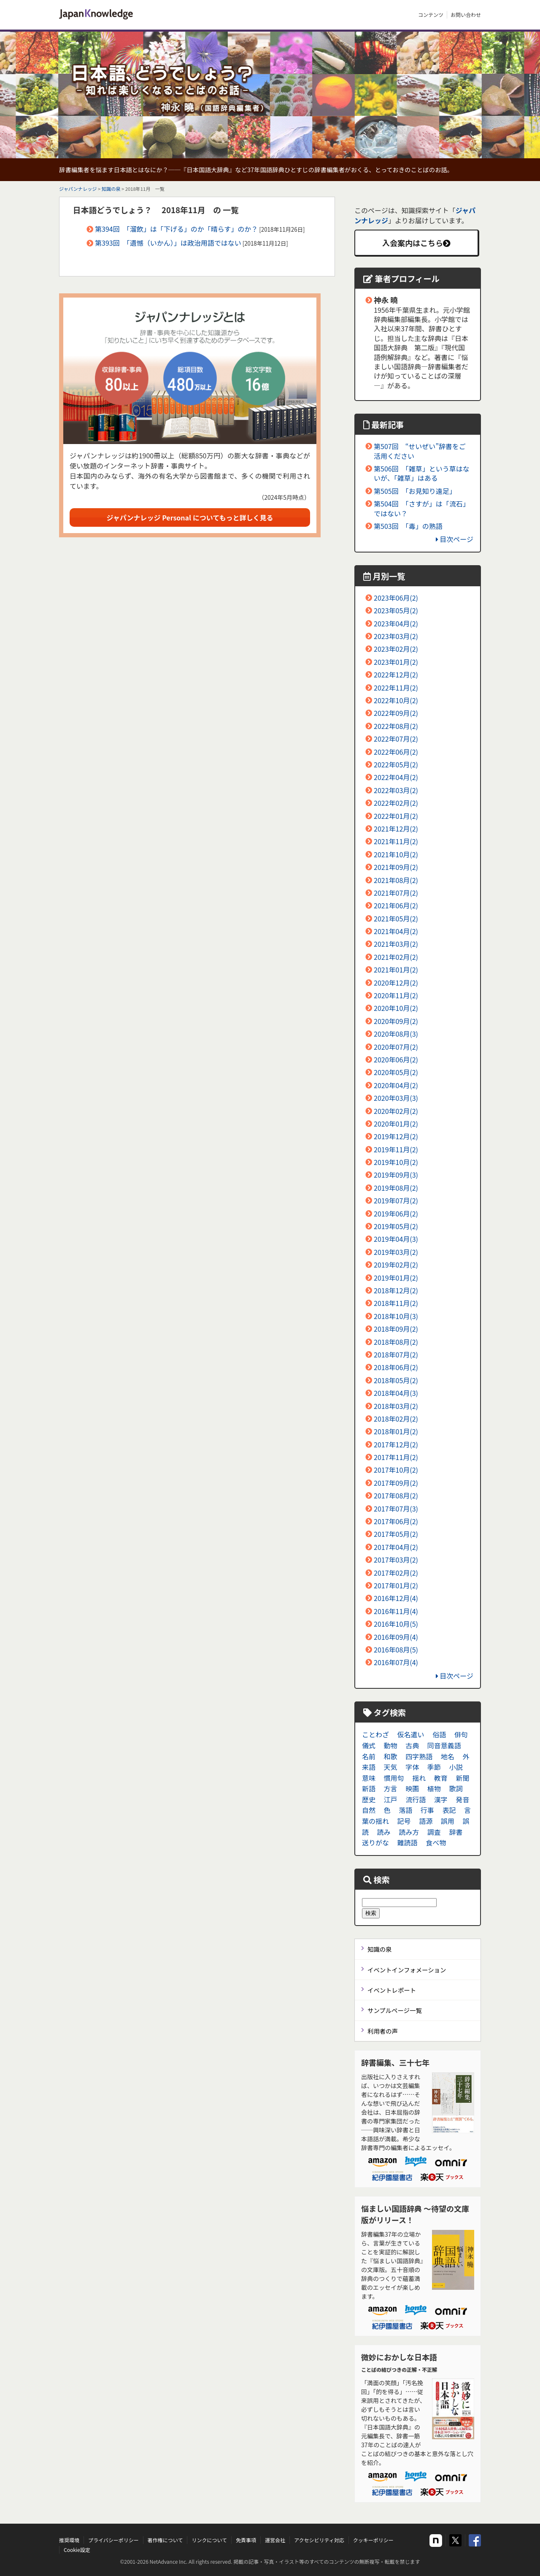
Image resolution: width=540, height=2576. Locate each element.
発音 (462, 1799)
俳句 (461, 1734)
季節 (434, 1767)
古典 (412, 1745)
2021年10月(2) (396, 854)
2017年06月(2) (396, 1521)
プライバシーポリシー (113, 2539)
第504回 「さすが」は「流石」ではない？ (422, 508)
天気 (390, 1767)
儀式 (368, 1745)
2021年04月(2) (396, 931)
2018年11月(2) (396, 1303)
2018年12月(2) (396, 1290)
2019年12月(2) (396, 1136)
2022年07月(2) (396, 739)
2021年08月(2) (396, 880)
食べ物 (436, 1842)
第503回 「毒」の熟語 (408, 526)
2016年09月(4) (396, 1637)
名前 (368, 1756)
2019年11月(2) (396, 1149)
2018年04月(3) (396, 1393)
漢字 (441, 1799)
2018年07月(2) (396, 1354)
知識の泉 (111, 188)
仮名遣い (410, 1734)
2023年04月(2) (396, 623)
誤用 (447, 1821)
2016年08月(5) (396, 1649)
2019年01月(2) (396, 1278)
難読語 (407, 1842)
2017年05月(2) (396, 1534)
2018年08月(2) (396, 1342)
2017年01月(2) (396, 1585)
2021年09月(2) (396, 867)
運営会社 (275, 2539)
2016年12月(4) (396, 1598)
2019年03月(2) (396, 1252)
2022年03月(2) (396, 790)
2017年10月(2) (396, 1470)
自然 (368, 1810)
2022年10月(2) (396, 700)
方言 (390, 1788)
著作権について (165, 2539)
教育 (441, 1778)
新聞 (462, 1778)
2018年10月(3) (396, 1316)
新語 (368, 1788)
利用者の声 (382, 2030)
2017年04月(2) (396, 1547)
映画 (412, 1788)
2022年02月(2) (396, 803)
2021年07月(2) (396, 893)
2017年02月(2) (396, 1573)
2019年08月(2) (396, 1188)
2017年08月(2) (396, 1495)
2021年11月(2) (396, 841)
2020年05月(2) (396, 1072)
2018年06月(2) (396, 1367)
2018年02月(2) (396, 1419)
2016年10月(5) (396, 1624)
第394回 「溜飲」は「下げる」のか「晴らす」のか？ (176, 229)
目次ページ (454, 539)
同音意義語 (444, 1745)
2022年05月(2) (396, 764)
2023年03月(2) (396, 636)
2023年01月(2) (396, 662)
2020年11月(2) (396, 995)
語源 (425, 1821)
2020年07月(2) (396, 1047)
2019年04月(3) (396, 1239)
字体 (412, 1767)
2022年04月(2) (396, 777)
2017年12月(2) (396, 1444)
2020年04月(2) (396, 1085)
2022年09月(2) (396, 713)
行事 (427, 1810)
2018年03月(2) (396, 1406)
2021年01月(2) (396, 969)
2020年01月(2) (396, 1124)
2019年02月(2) (396, 1265)
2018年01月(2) (396, 1431)
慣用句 (394, 1778)
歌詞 (455, 1788)
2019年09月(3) (396, 1175)
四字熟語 (418, 1756)
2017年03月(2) (396, 1560)
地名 (447, 1756)
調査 (434, 1832)
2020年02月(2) (396, 1111)
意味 (368, 1778)
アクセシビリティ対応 (319, 2539)
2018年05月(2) (396, 1380)
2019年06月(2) (396, 1213)
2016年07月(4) (396, 1662)
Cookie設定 (77, 2549)
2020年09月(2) (396, 1021)
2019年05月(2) (396, 1226)
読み (384, 1832)
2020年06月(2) (396, 1059)
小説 (455, 1767)
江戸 (390, 1799)
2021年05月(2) (396, 918)
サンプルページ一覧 (394, 2010)
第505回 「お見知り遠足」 (415, 491)
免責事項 (246, 2539)
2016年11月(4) (396, 1611)
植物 (434, 1788)
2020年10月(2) (396, 1008)
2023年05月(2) (396, 610)
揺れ (419, 1778)
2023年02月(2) (396, 649)
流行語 (415, 1799)
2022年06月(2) (396, 752)
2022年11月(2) (396, 688)
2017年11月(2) (396, 1457)
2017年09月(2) (396, 1483)
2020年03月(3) (396, 1098)
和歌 (390, 1756)
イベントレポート (391, 1989)
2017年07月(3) (396, 1508)
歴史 (368, 1799)
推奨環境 (69, 2539)
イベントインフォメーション (406, 1969)
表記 (449, 1810)
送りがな (375, 1842)
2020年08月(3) (396, 1034)
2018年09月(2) (396, 1329)
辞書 (455, 1832)
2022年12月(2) (396, 674)
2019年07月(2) (396, 1200)
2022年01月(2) (396, 816)
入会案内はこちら (416, 242)
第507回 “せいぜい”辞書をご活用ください (420, 450)
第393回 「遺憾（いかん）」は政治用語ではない (168, 243)
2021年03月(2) (396, 944)
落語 (405, 1810)
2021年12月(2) (396, 828)
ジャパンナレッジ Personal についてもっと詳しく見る (190, 517)
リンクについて (209, 2539)
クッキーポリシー (373, 2539)
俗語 (439, 1734)
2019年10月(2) (396, 1162)
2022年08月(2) (396, 726)
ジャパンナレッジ (78, 188)
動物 (390, 1745)
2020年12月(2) (396, 983)
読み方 (409, 1832)
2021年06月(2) (396, 905)
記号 (404, 1821)
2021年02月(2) (396, 957)
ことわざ (375, 1734)
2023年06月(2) (396, 598)
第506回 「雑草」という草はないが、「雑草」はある (422, 473)
